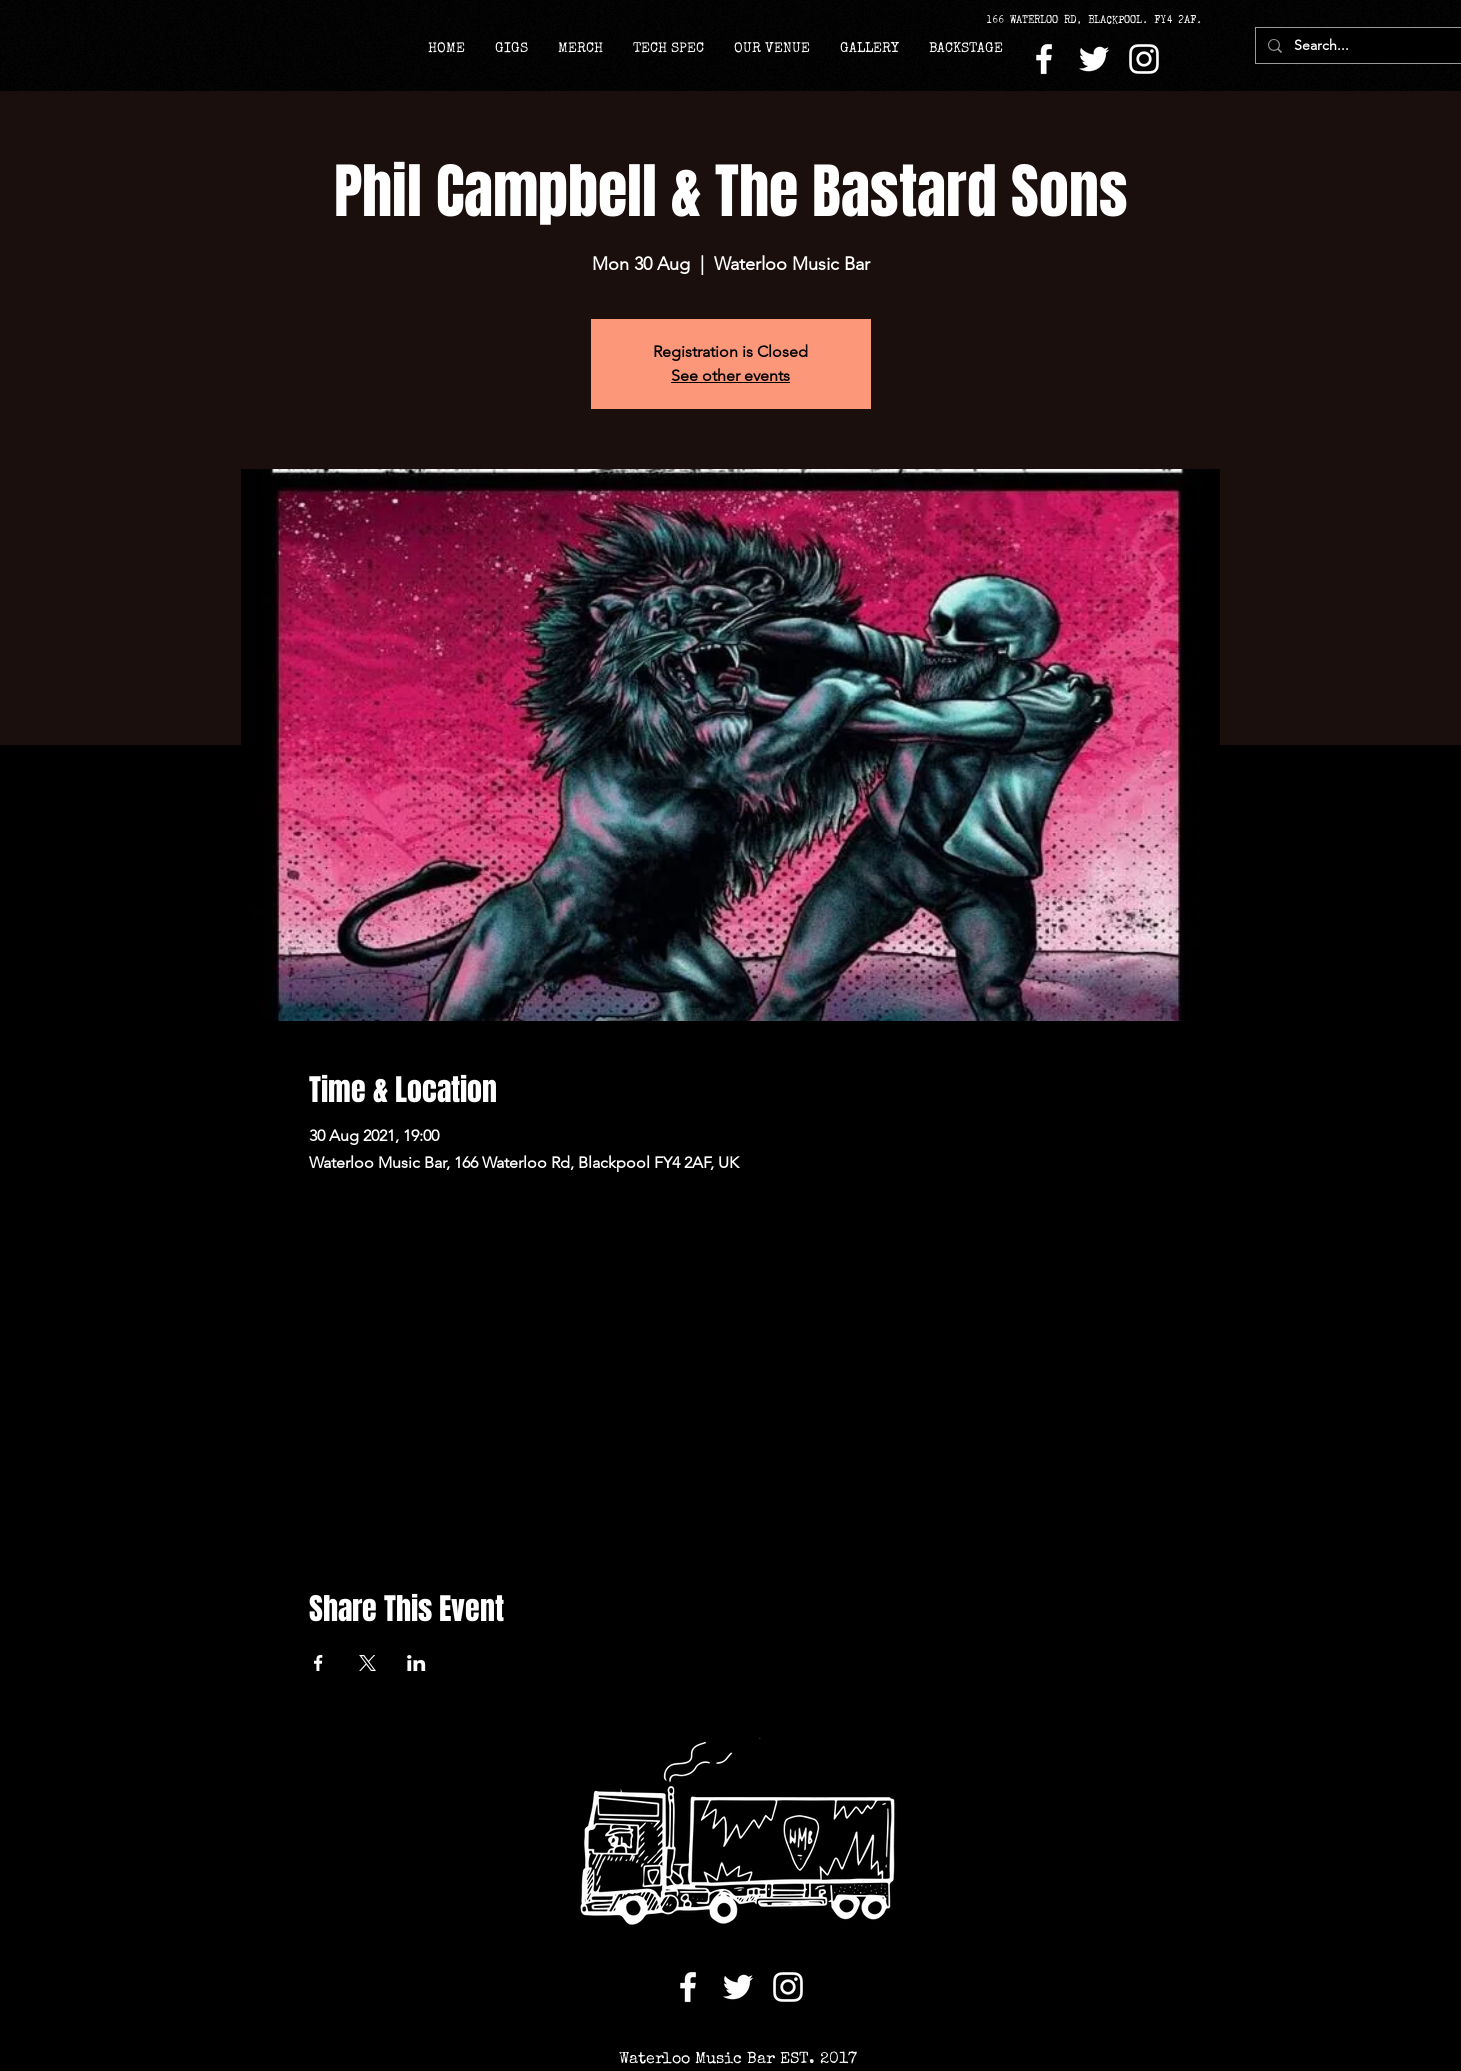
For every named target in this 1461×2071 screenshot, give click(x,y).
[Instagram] (1144, 59)
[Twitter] (1094, 59)
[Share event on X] (367, 1663)
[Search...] (1357, 46)
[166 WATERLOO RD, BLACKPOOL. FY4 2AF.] (1101, 20)
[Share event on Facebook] (318, 1663)
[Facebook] (1044, 59)
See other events (730, 375)
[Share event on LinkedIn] (416, 1663)
